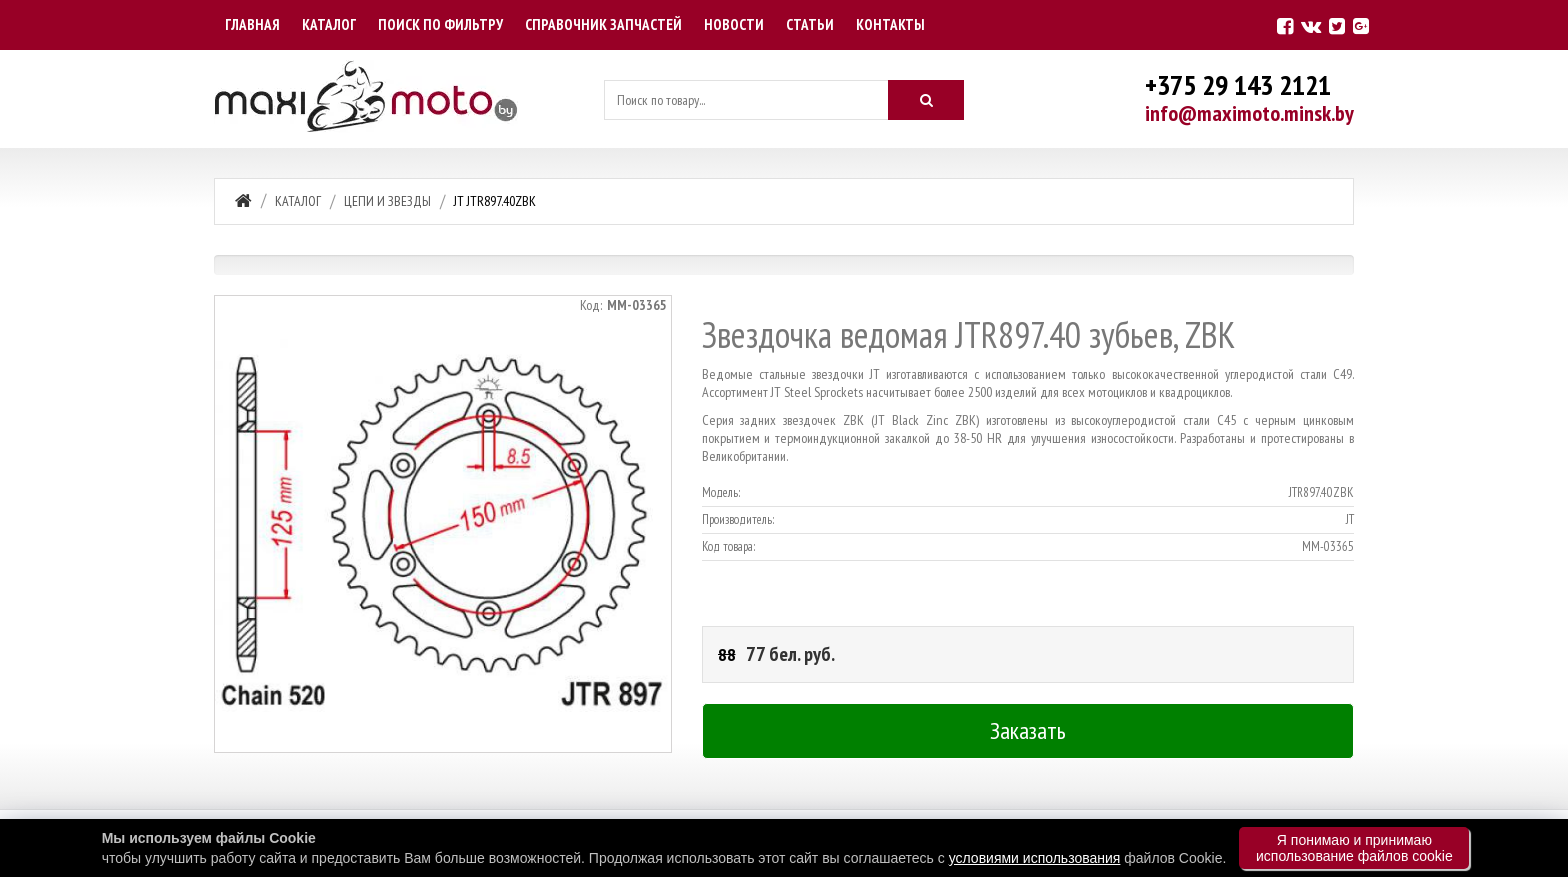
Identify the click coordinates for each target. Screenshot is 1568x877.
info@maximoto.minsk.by (1249, 113)
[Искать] (926, 100)
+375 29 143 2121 (1238, 84)
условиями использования (1035, 858)
